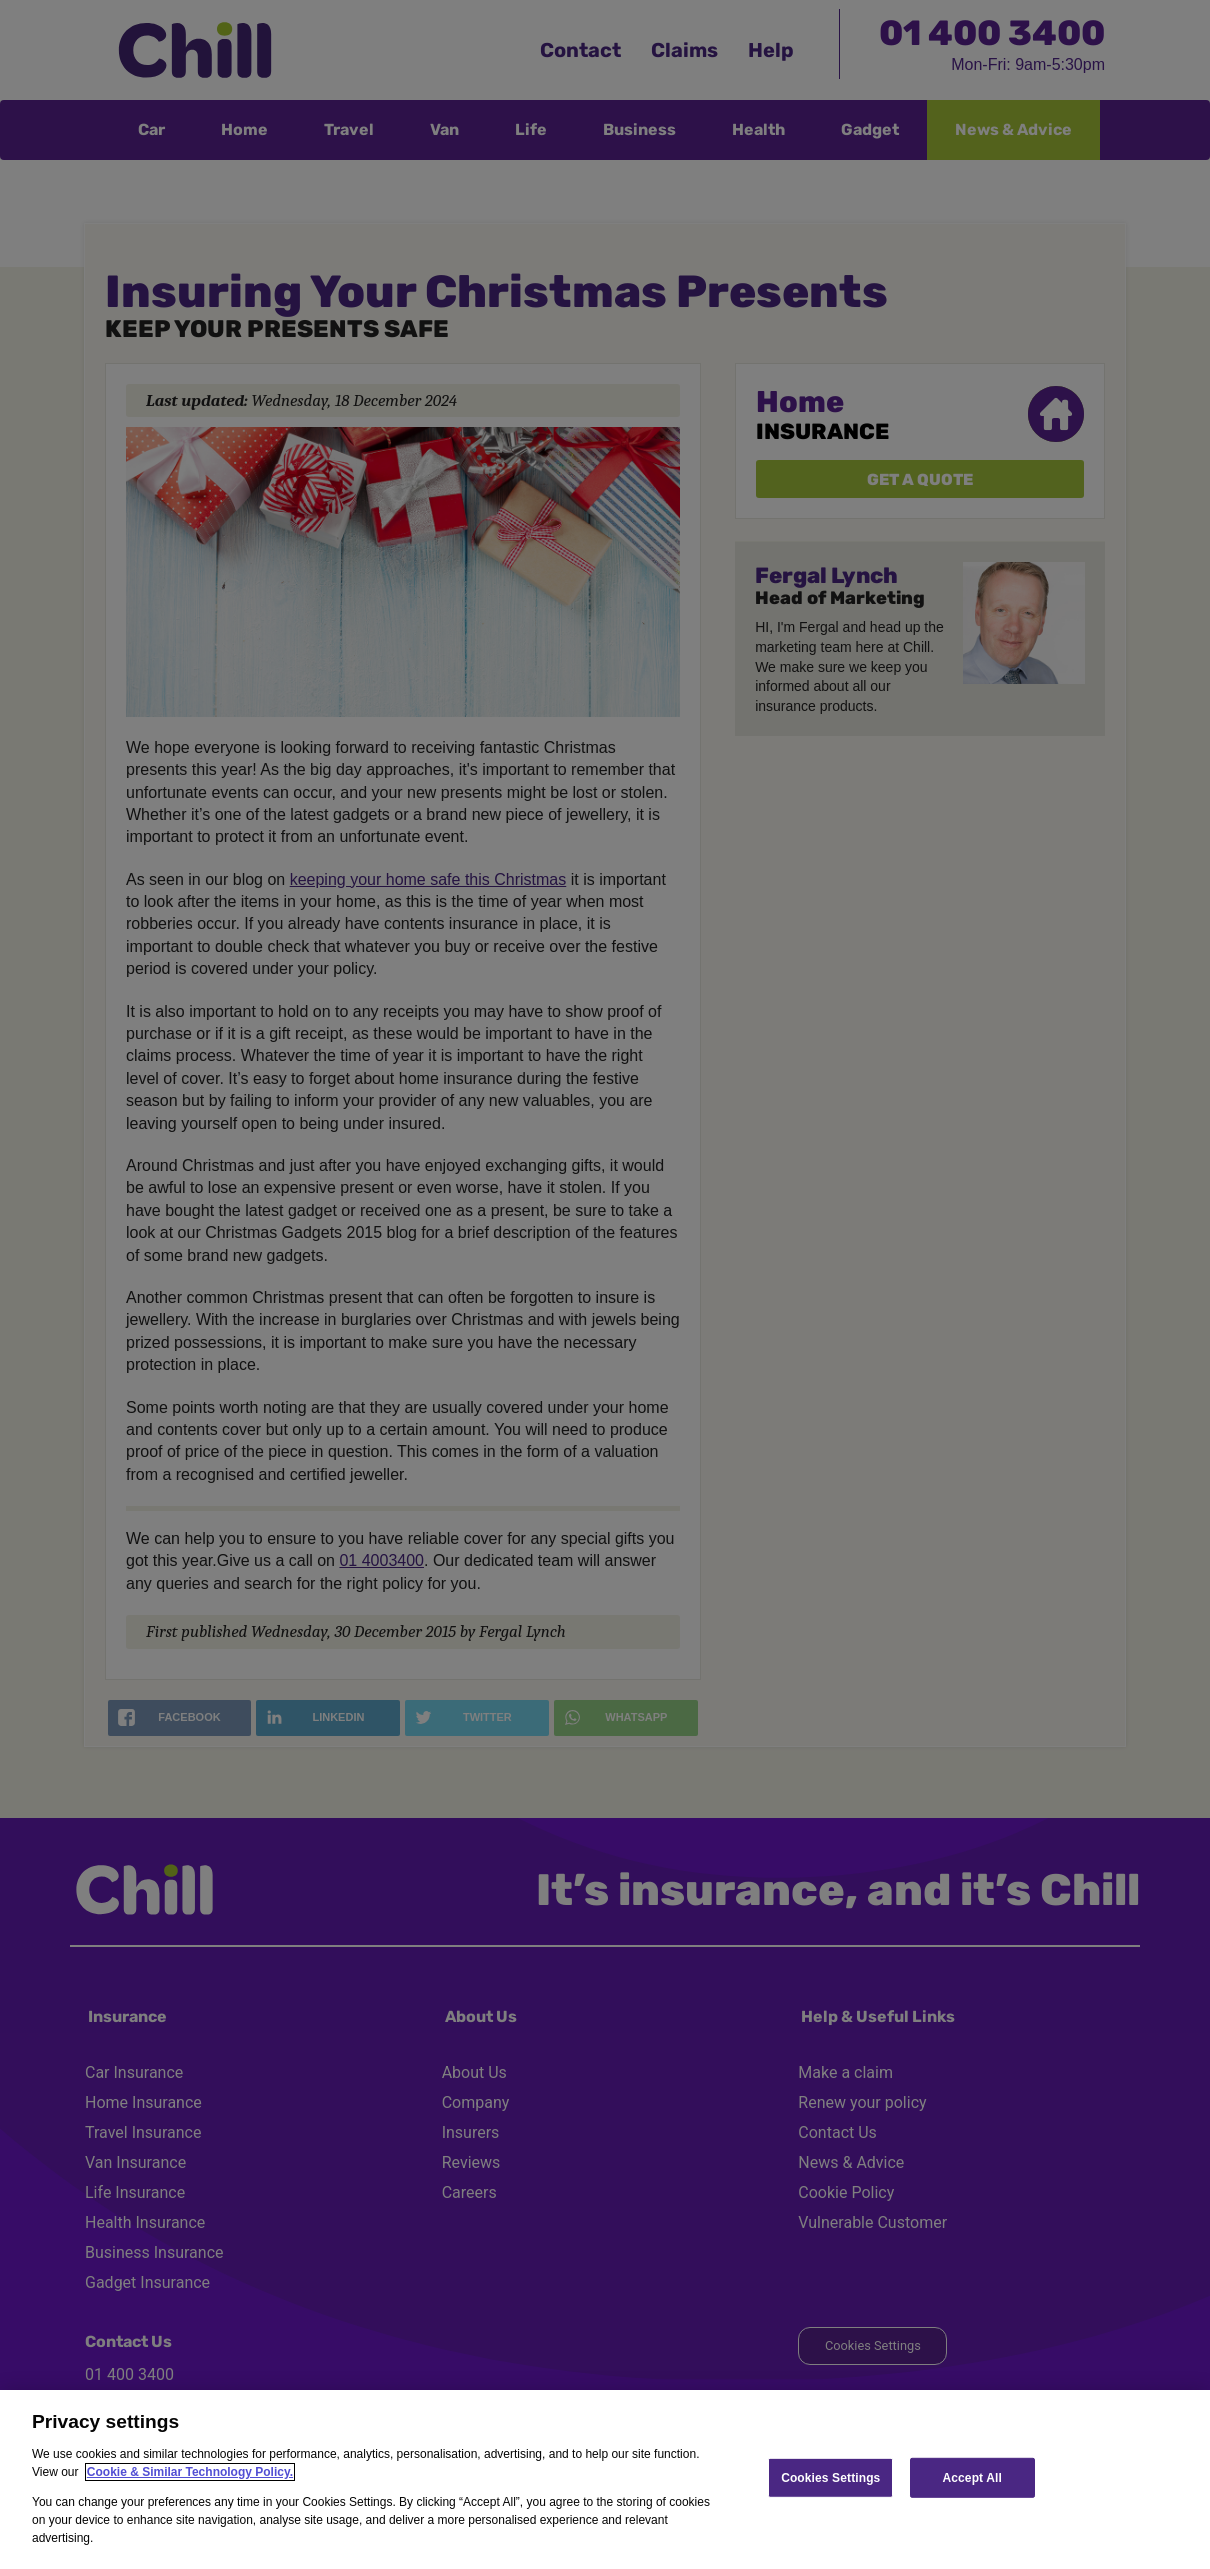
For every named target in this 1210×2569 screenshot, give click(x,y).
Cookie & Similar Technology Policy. (190, 2472)
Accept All (972, 2477)
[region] (605, 2479)
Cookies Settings (830, 2477)
